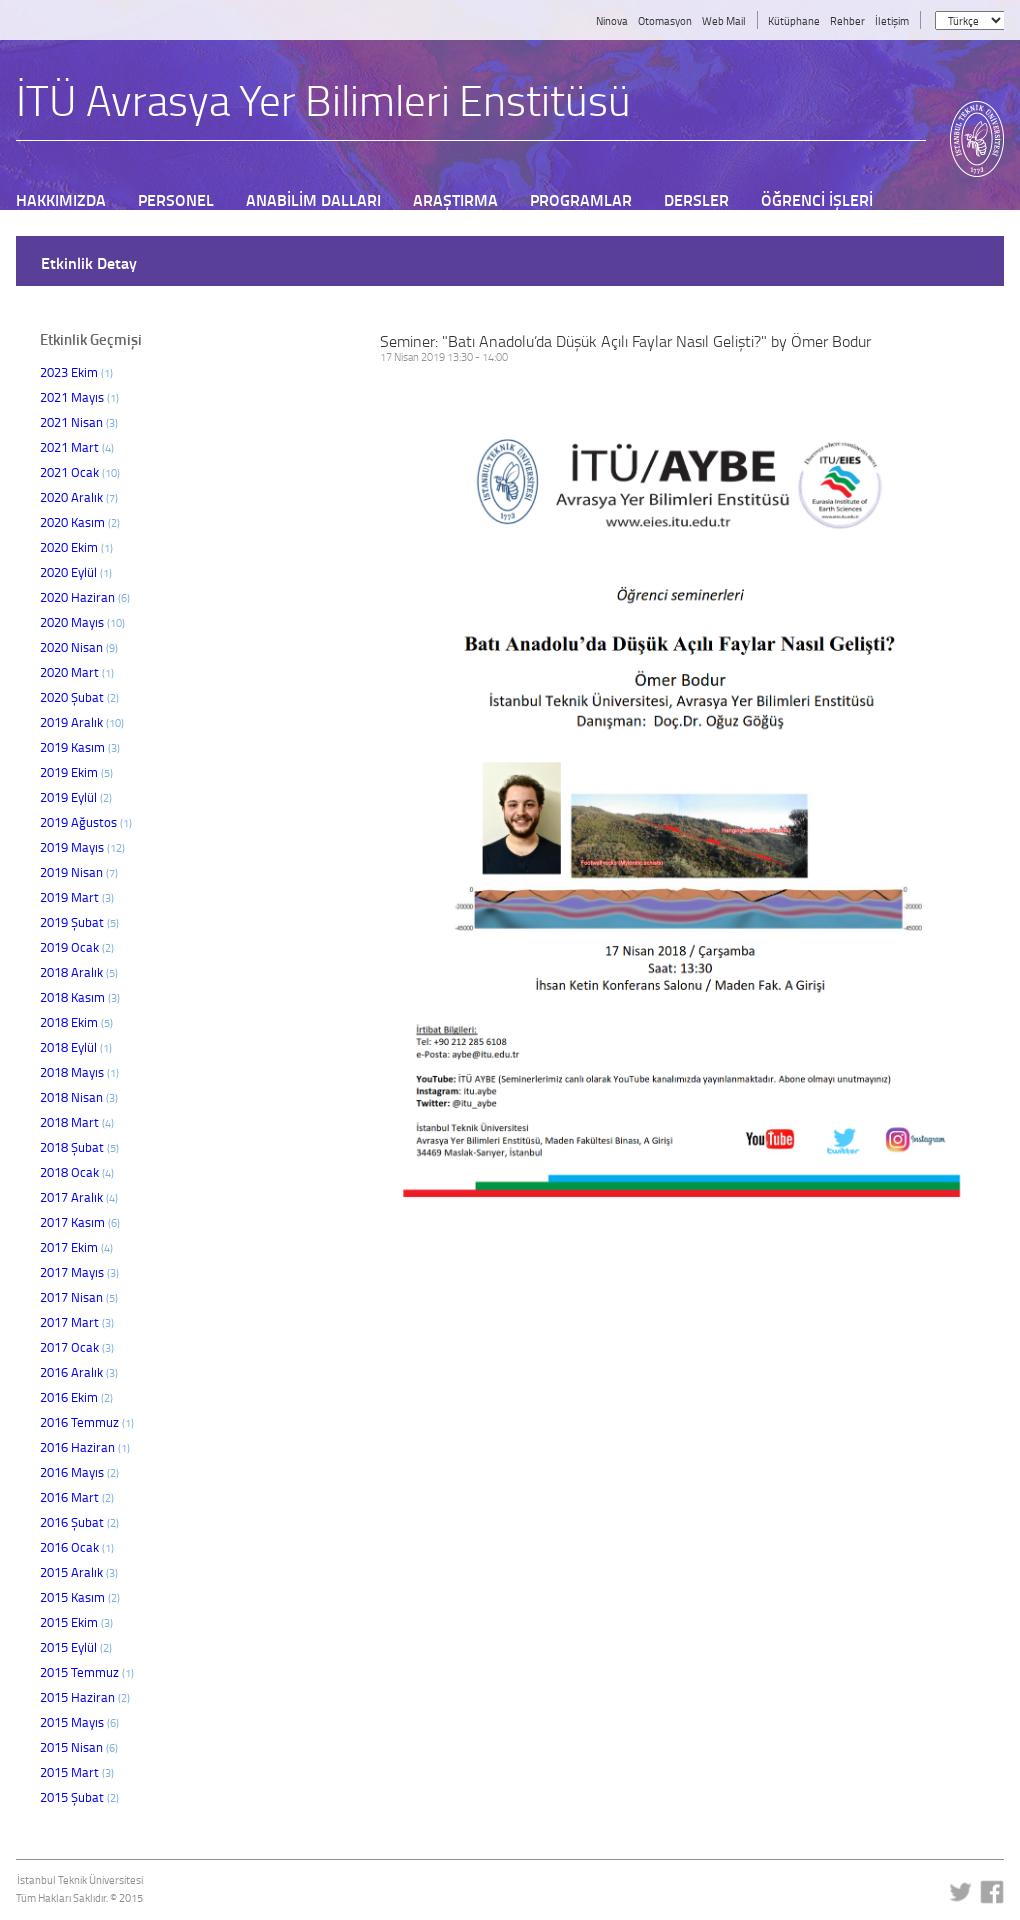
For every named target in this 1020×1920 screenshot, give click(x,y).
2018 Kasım (80, 997)
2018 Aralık (79, 972)
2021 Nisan (79, 422)
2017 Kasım (80, 1222)
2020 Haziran (85, 597)
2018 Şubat (79, 1147)
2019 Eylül (76, 797)
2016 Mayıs (79, 1472)
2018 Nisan (79, 1097)
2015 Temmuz (87, 1672)
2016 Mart (77, 1497)
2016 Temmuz (87, 1422)
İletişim (892, 20)
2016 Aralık (79, 1372)
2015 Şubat (79, 1797)
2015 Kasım (80, 1597)
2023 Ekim (76, 372)
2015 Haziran (85, 1697)
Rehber (847, 20)
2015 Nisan (79, 1747)
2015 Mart (77, 1772)
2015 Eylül (76, 1647)
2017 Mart (77, 1322)
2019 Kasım (80, 747)
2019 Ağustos (86, 822)
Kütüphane (794, 20)
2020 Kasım (80, 522)
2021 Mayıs (79, 397)
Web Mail (724, 20)
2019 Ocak (77, 947)
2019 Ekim (76, 772)
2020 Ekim (76, 547)
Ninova (612, 20)
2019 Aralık (82, 722)
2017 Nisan (79, 1297)
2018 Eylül (76, 1047)
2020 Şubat (79, 697)
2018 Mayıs (79, 1072)
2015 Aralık (79, 1572)
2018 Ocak (77, 1172)
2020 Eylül (76, 572)
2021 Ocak (80, 472)
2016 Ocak (77, 1547)
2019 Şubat (79, 922)
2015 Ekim (76, 1622)
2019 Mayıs (82, 847)
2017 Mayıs (79, 1272)
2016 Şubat (79, 1522)
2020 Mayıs (82, 622)
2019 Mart (77, 897)
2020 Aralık (79, 497)
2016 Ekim (76, 1397)
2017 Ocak (77, 1347)
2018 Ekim (76, 1022)
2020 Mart (77, 672)
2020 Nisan (79, 647)
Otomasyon (665, 20)
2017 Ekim (76, 1247)
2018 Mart (77, 1122)
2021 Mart (77, 447)
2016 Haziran (85, 1447)
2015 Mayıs (79, 1722)
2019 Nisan (79, 872)
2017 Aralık (79, 1197)
